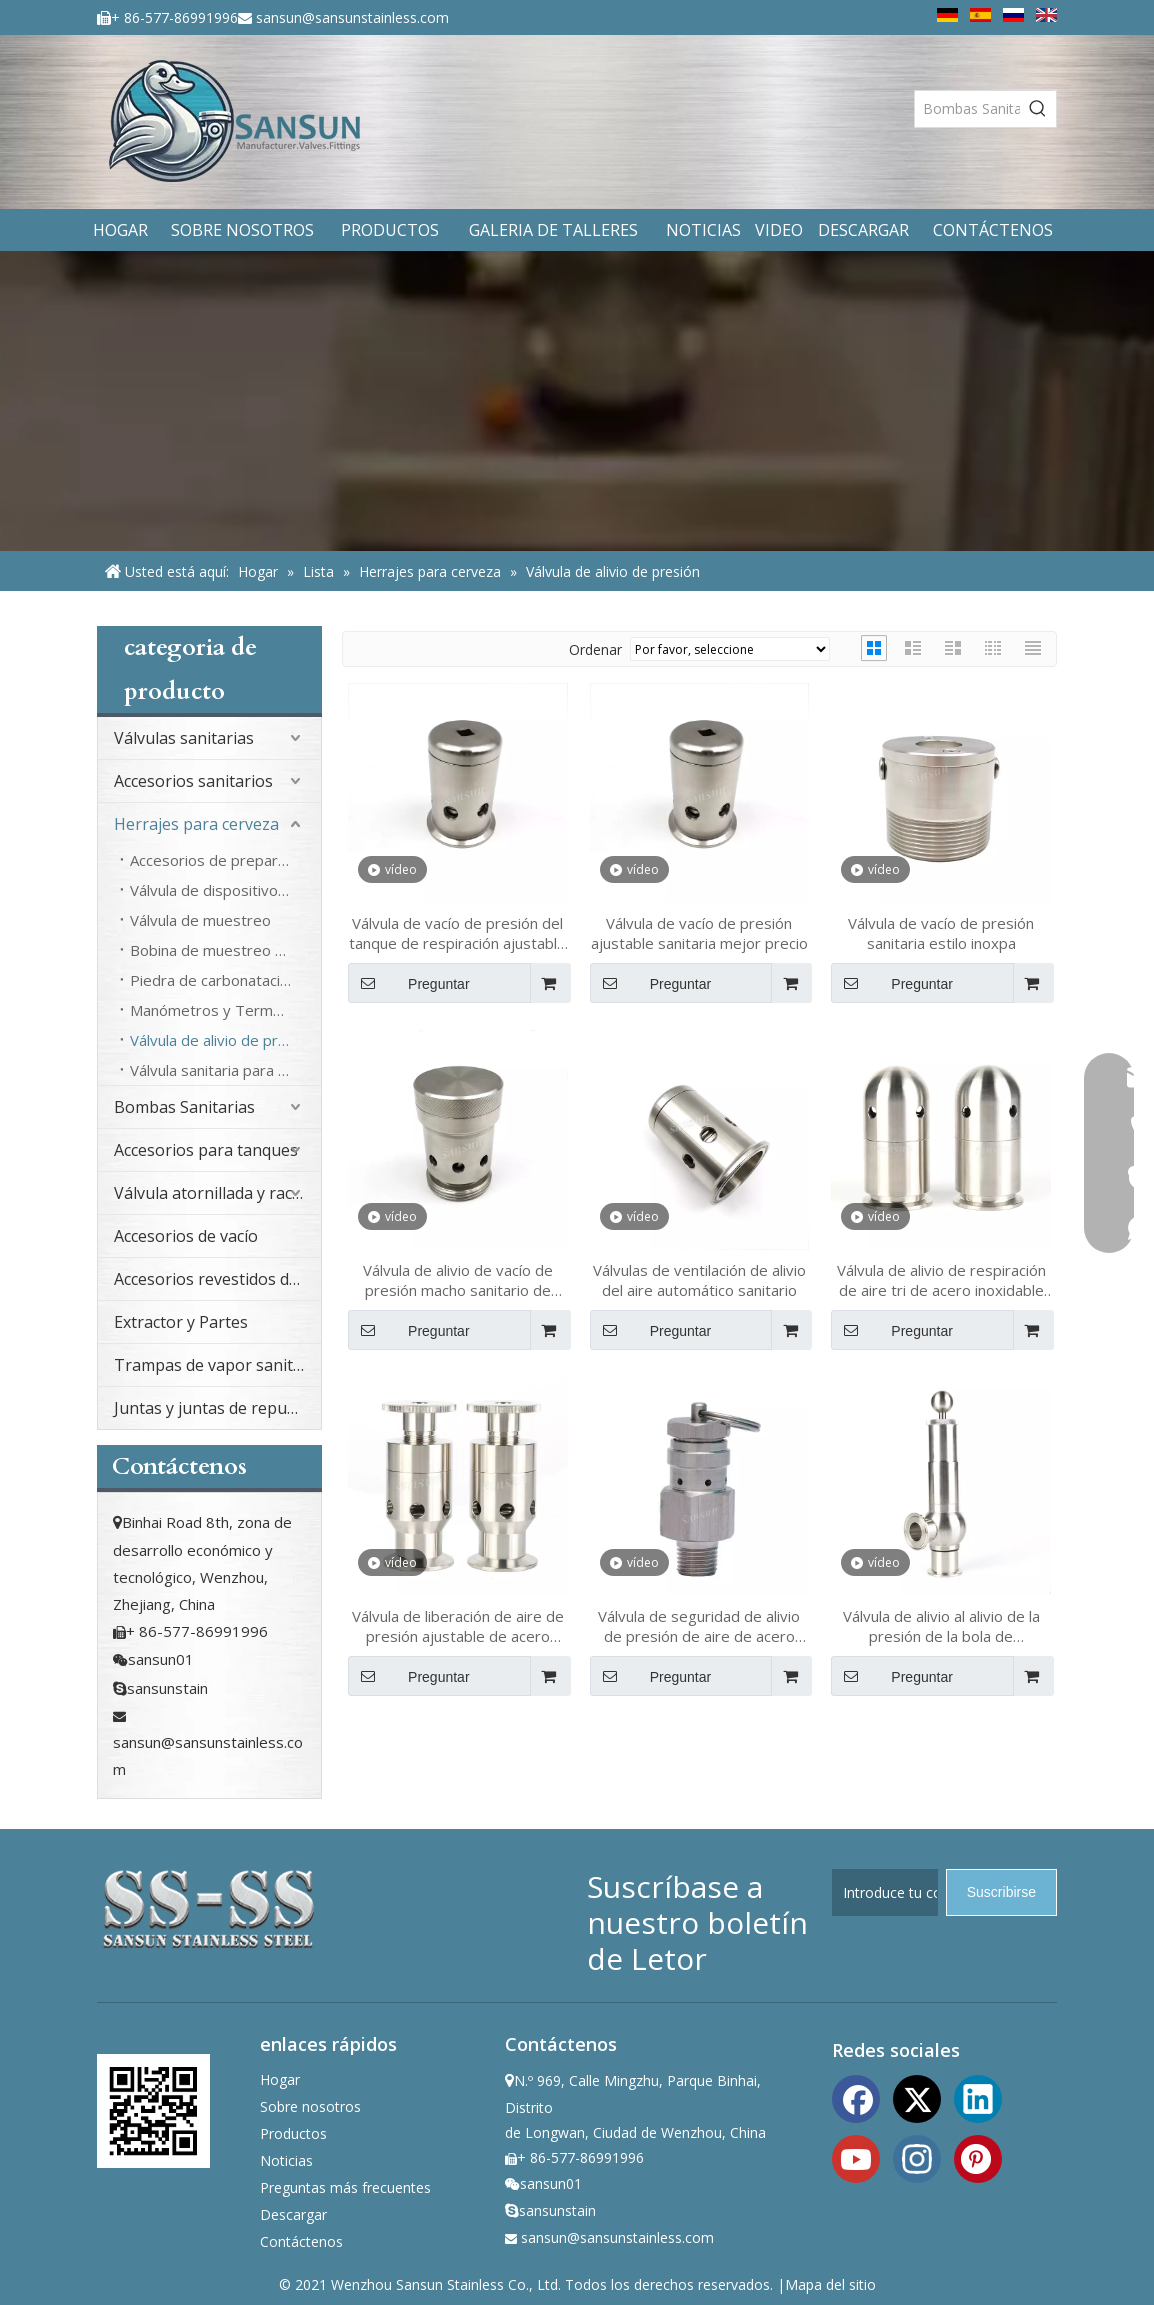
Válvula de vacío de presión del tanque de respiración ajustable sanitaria (457, 933)
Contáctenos (301, 2241)
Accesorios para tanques (206, 1150)
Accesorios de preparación (221, 860)
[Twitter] (917, 2097)
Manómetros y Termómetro (225, 1010)
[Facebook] (856, 2097)
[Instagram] (917, 2157)
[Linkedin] (978, 2097)
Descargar (293, 2214)
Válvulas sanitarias (184, 738)
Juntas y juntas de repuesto (217, 1408)
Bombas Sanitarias (184, 1107)
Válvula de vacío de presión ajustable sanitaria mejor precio (699, 933)
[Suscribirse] (1001, 1892)
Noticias (286, 2160)
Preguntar (409, 983)
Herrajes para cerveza (196, 824)
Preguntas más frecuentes (345, 2187)
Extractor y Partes (181, 1322)
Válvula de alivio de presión (222, 1040)
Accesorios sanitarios (193, 781)
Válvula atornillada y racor (211, 1193)
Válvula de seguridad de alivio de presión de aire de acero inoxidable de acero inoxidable (699, 1626)
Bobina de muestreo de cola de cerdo (225, 950)
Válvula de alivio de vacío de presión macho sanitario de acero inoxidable (458, 1280)
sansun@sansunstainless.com (352, 17)
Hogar (280, 2079)
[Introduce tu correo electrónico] (885, 1892)
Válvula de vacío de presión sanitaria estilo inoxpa (941, 933)
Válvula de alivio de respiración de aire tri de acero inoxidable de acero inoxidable (941, 1280)
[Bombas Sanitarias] (967, 109)
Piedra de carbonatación (213, 980)
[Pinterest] (978, 2157)
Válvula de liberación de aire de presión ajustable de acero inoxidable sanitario (458, 1626)
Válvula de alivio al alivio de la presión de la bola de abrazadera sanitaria (941, 1626)
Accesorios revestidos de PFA (217, 1279)
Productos (293, 2133)
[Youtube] (856, 2157)
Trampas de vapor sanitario (217, 1365)
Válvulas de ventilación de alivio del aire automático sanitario (699, 1280)
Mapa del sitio (830, 2284)
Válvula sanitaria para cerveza (225, 1070)
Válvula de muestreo (200, 920)
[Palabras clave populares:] (1038, 109)
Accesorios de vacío (186, 1236)
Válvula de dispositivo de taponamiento (225, 890)
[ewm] (153, 2110)
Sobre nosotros (310, 2106)
